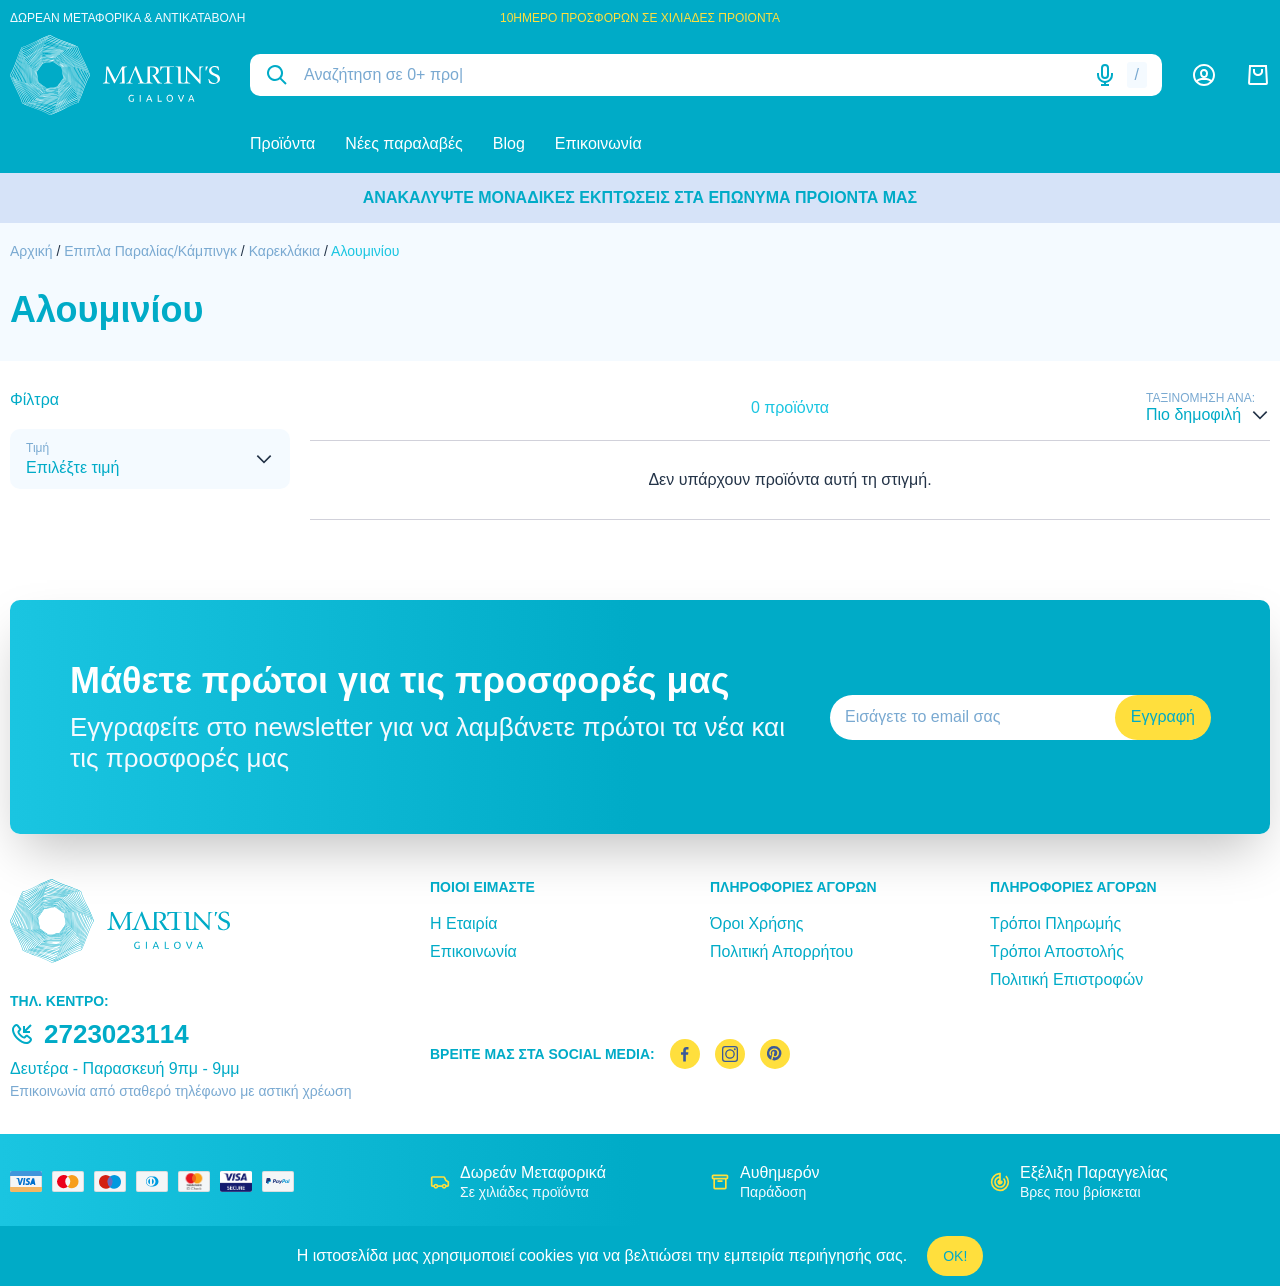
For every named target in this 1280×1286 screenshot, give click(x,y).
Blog (509, 143)
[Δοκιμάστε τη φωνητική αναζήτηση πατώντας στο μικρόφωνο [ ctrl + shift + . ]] (1105, 75)
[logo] (115, 75)
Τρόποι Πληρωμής (1055, 923)
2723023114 (116, 1034)
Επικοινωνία (598, 143)
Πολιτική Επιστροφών (1066, 979)
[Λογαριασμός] (1204, 75)
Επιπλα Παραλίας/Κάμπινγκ (150, 251)
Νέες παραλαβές (403, 143)
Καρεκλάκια (285, 251)
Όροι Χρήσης (757, 923)
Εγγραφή (1163, 716)
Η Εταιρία (463, 923)
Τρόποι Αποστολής (1057, 951)
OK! (955, 1256)
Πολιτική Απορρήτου (781, 951)
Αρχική (31, 251)
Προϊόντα (282, 143)
